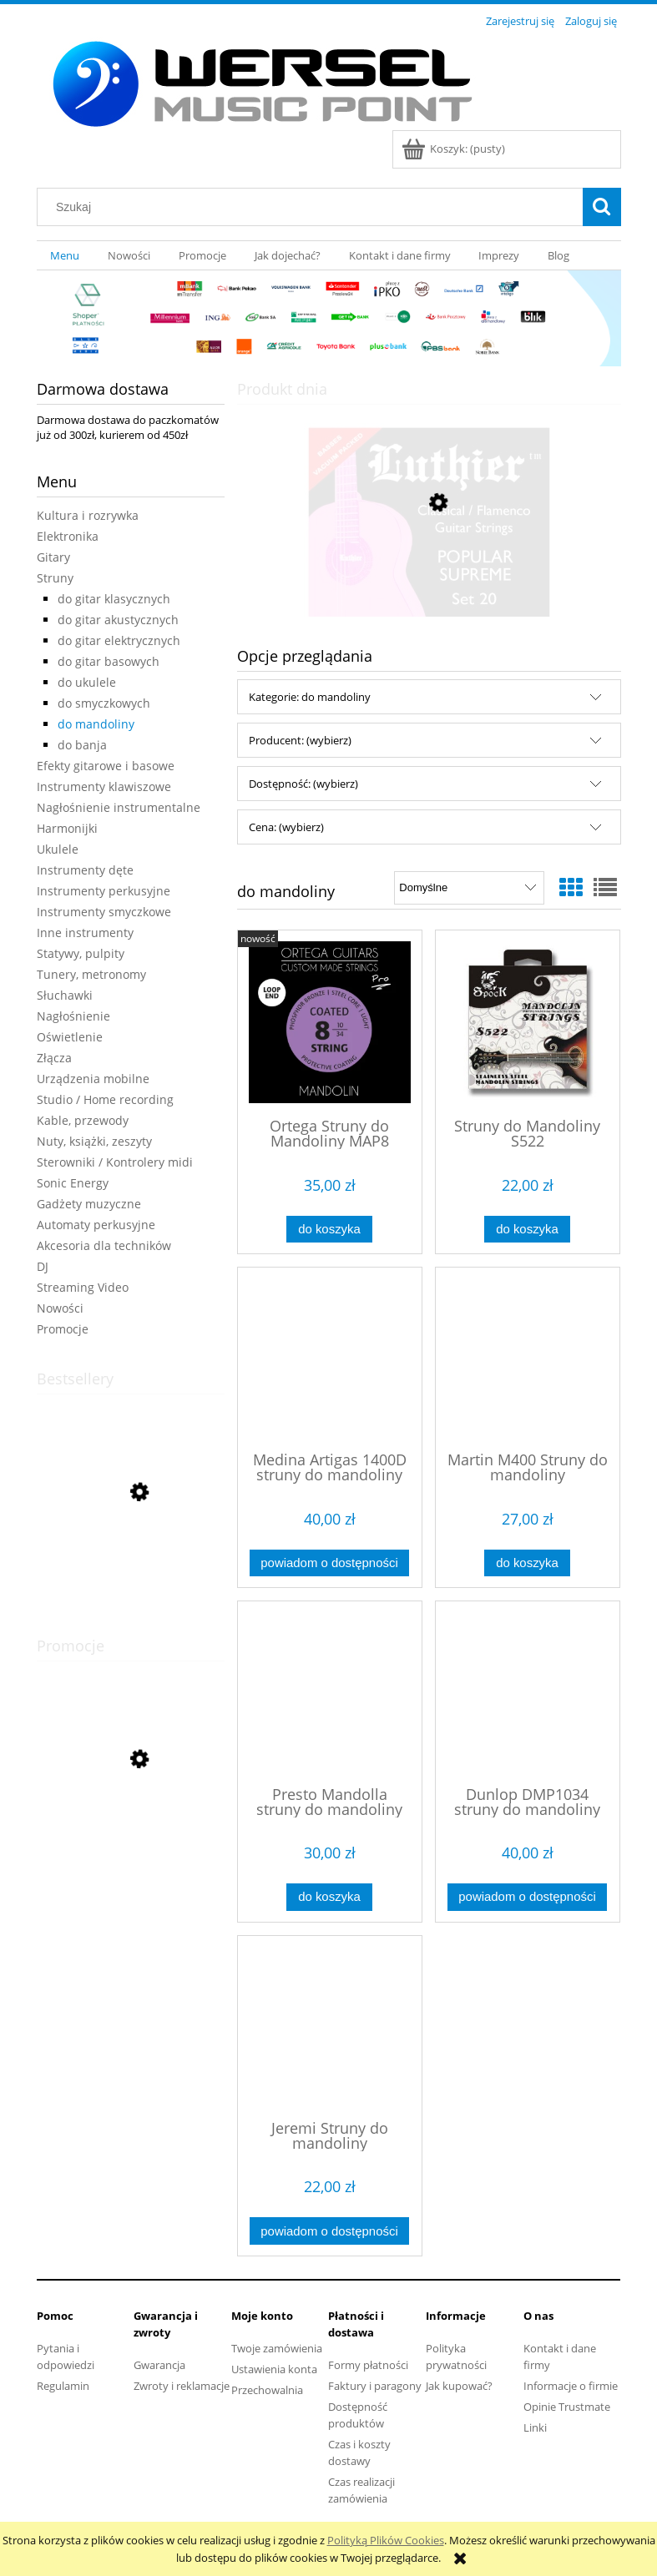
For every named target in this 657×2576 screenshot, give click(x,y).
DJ (42, 1266)
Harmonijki (67, 828)
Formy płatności (368, 2364)
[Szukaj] (602, 207)
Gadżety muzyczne (89, 1204)
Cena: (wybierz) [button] (286, 826)
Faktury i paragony (375, 2385)
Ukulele (57, 849)
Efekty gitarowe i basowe (105, 766)
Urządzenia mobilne (93, 1078)
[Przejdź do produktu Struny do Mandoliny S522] (528, 1022)
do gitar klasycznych (114, 599)
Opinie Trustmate (566, 2406)
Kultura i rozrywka (88, 515)
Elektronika (68, 536)
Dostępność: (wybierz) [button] (303, 783)
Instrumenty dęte (85, 870)
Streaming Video (83, 1287)
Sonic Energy (73, 1183)
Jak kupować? (459, 2385)
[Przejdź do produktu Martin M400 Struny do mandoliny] (528, 1357)
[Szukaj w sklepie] (313, 207)
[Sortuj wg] (468, 888)
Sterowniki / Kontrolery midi (115, 1162)
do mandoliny (96, 724)
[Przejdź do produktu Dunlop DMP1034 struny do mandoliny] (528, 1691)
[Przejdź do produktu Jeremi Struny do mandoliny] (330, 2026)
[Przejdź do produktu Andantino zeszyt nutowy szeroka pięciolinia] (131, 1571)
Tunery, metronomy (91, 974)
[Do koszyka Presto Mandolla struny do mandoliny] (328, 1897)
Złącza (54, 1058)
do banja (82, 745)
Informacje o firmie (570, 2385)
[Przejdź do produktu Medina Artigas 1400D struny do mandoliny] (330, 1357)
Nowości (60, 1308)
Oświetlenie (70, 1037)
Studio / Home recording (105, 1099)
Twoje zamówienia (276, 2348)
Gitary (53, 557)
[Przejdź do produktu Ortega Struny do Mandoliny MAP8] (330, 1022)
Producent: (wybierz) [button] (300, 740)
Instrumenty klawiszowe (104, 786)
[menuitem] (65, 255)
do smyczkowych (104, 703)
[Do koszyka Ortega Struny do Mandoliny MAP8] (328, 1229)
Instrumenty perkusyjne (103, 891)
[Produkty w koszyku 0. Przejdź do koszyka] (454, 148)
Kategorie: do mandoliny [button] (310, 696)
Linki (535, 2427)
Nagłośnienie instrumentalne (118, 807)
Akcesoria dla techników (104, 1245)
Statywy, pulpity (80, 953)
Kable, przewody (83, 1120)
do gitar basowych (108, 661)
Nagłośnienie (73, 1016)
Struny (55, 578)
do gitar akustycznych (118, 620)
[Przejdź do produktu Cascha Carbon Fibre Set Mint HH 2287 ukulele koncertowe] (131, 1834)
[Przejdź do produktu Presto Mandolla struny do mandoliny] (330, 1691)
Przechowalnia (267, 2389)
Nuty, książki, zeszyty (94, 1141)
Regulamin (63, 2385)
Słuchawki (65, 995)
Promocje (62, 1329)
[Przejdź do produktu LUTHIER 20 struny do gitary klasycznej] (429, 581)
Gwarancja (159, 2364)
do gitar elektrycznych (119, 640)
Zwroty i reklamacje (182, 2385)
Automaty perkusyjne (96, 1225)
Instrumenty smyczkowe (104, 912)
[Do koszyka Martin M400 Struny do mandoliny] (526, 1563)
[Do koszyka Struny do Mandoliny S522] (526, 1229)
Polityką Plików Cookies (385, 2540)
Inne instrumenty (85, 932)
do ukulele (87, 682)
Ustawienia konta (274, 2369)
